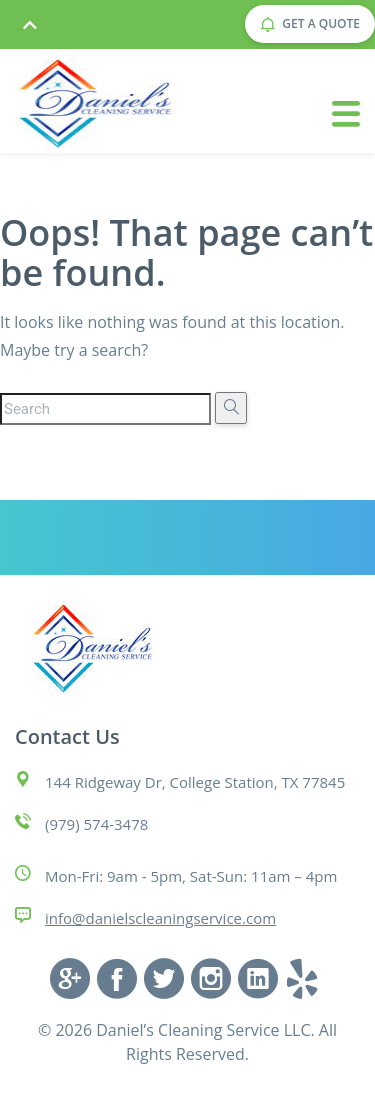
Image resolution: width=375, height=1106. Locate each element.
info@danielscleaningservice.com (160, 918)
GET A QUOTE (310, 23)
